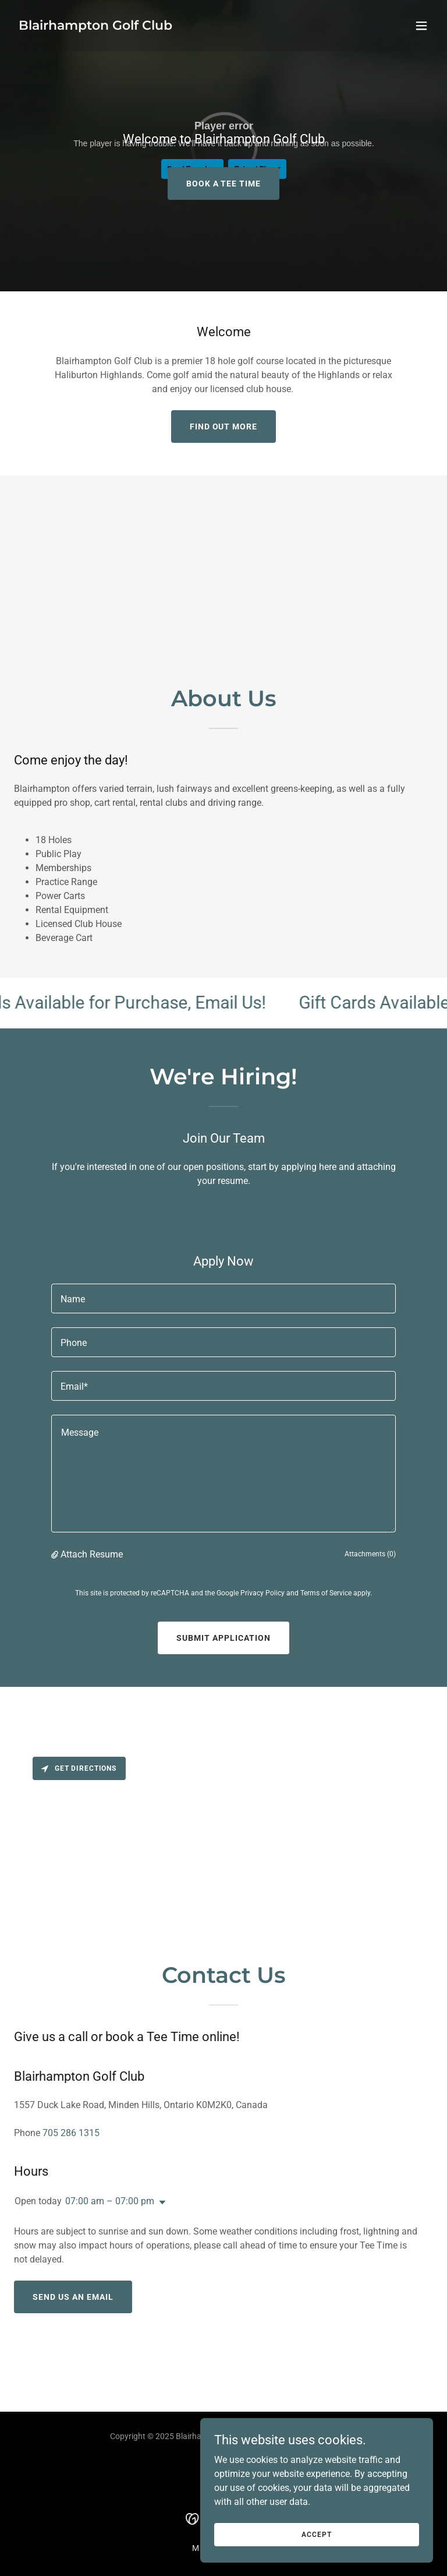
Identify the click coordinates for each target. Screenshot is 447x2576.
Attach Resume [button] (92, 1554)
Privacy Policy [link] (262, 1593)
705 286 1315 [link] (71, 2132)
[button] (421, 25)
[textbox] (223, 1298)
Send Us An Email (73, 2297)
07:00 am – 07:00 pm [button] (109, 2201)
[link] (95, 26)
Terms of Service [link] (326, 1593)
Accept (316, 2534)
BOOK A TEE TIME (223, 183)
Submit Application (223, 1638)
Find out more (224, 426)
